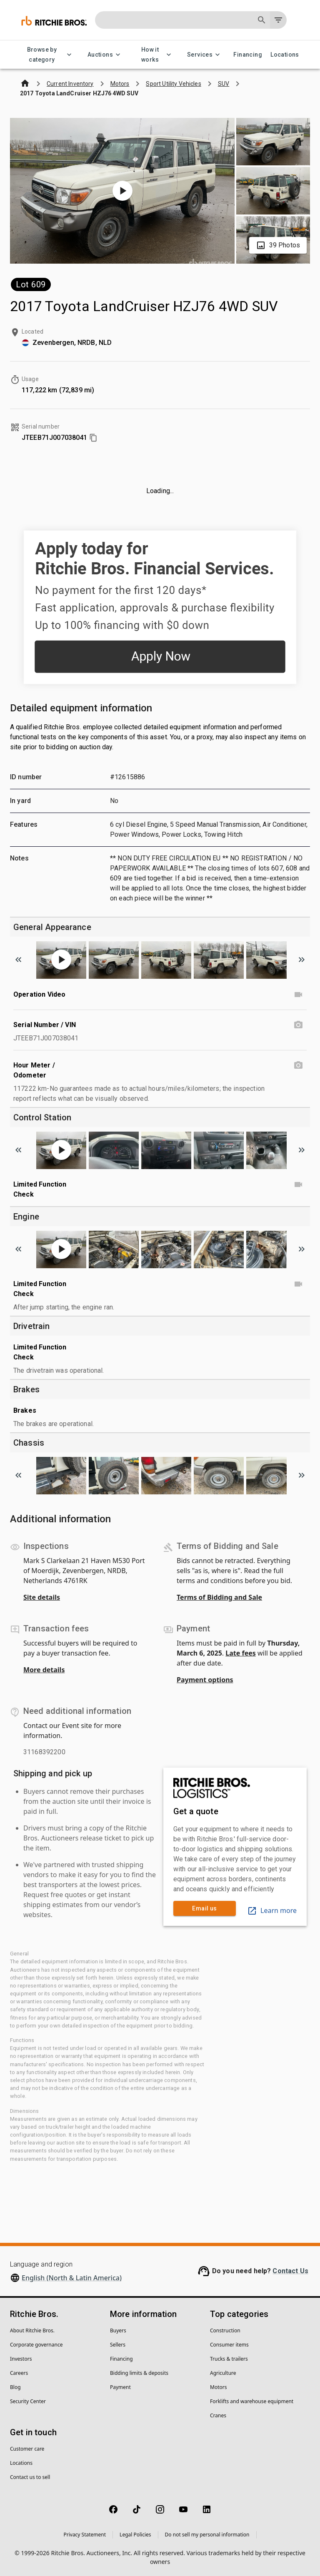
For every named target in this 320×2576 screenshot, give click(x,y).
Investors (21, 2358)
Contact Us (290, 2271)
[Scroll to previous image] (18, 959)
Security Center (28, 2401)
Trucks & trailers (229, 2358)
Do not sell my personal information (207, 2534)
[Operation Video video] (298, 994)
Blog (15, 2387)
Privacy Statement (84, 2534)
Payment (120, 2387)
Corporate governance (36, 2344)
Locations (285, 54)
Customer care (27, 2448)
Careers (19, 2373)
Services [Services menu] (205, 54)
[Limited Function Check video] (298, 1184)
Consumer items (229, 2344)
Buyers (118, 2330)
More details (44, 1669)
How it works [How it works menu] (155, 54)
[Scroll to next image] (302, 959)
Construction (225, 2330)
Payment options (205, 1679)
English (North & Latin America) (72, 2277)
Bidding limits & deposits (139, 2373)
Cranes (218, 2415)
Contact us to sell (30, 2477)
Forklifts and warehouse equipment (251, 2401)
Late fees (240, 1653)
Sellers (117, 2344)
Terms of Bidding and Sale (219, 1597)
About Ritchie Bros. (32, 2330)
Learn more (272, 1910)
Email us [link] (204, 1908)
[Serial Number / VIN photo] (298, 1025)
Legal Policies (135, 2534)
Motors (218, 2387)
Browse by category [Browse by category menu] (47, 54)
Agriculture (223, 2373)
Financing (247, 54)
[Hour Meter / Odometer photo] (298, 1065)
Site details (41, 1597)
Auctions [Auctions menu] (105, 54)
